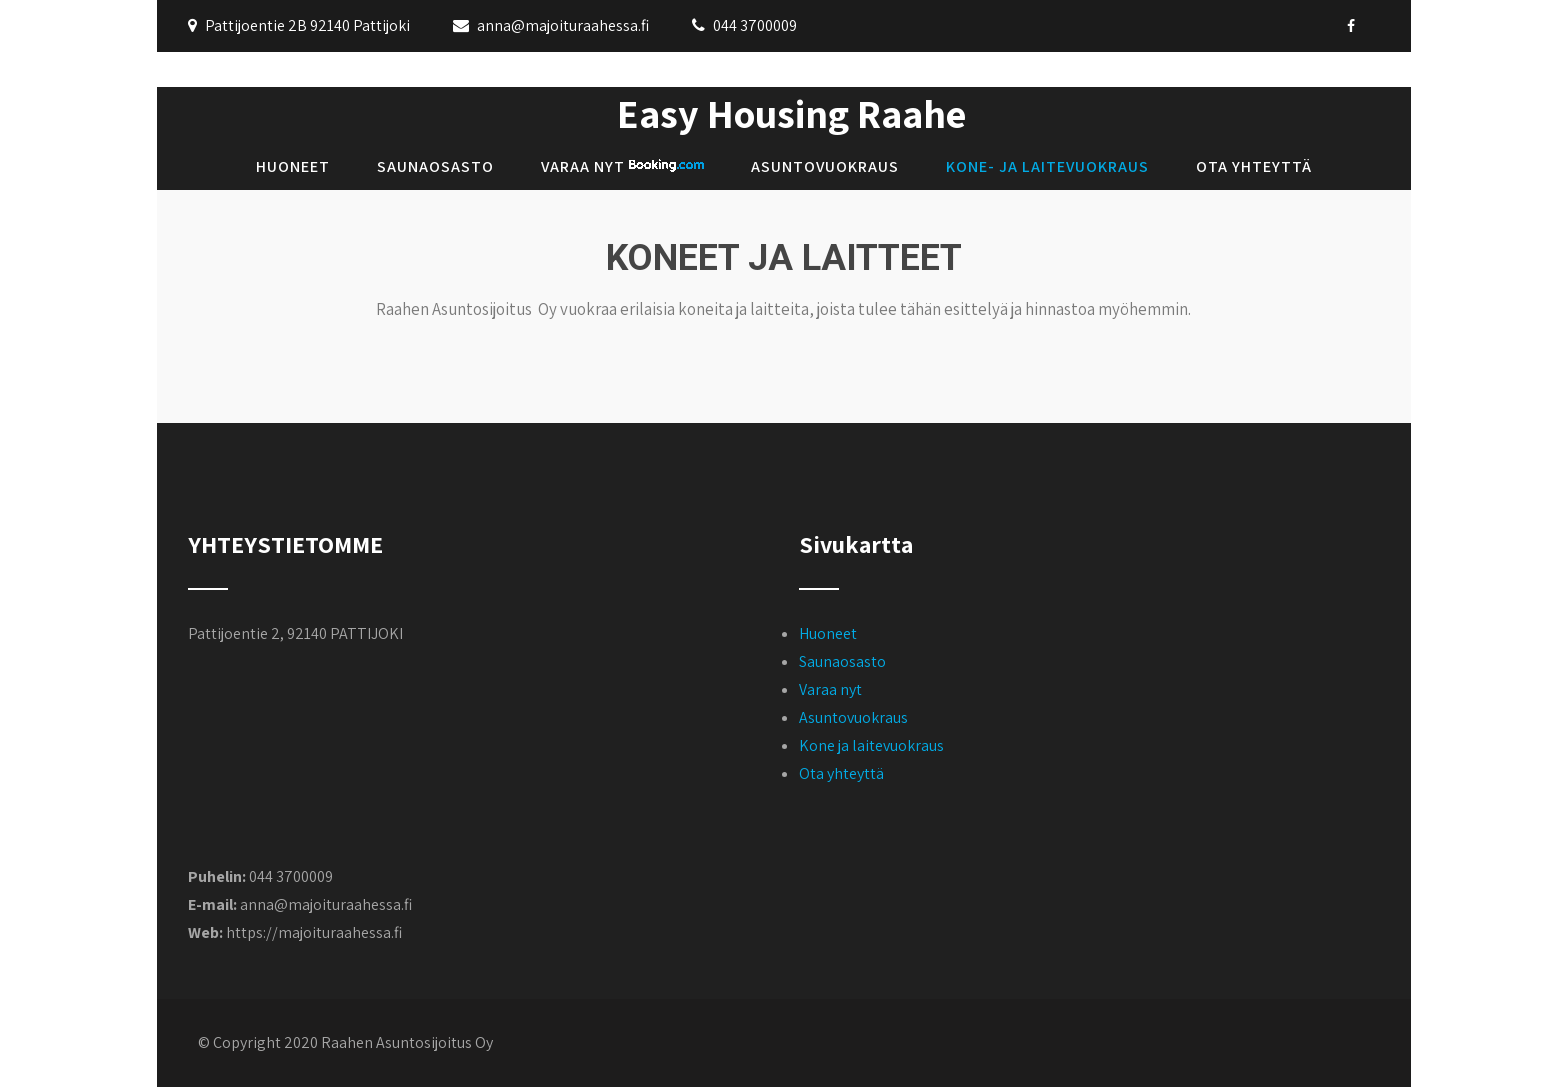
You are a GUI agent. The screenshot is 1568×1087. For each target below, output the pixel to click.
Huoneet (293, 166)
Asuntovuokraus (825, 166)
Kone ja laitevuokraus (871, 745)
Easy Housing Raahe (791, 113)
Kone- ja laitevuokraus (1047, 166)
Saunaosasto (435, 166)
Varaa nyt (622, 166)
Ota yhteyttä (1254, 166)
